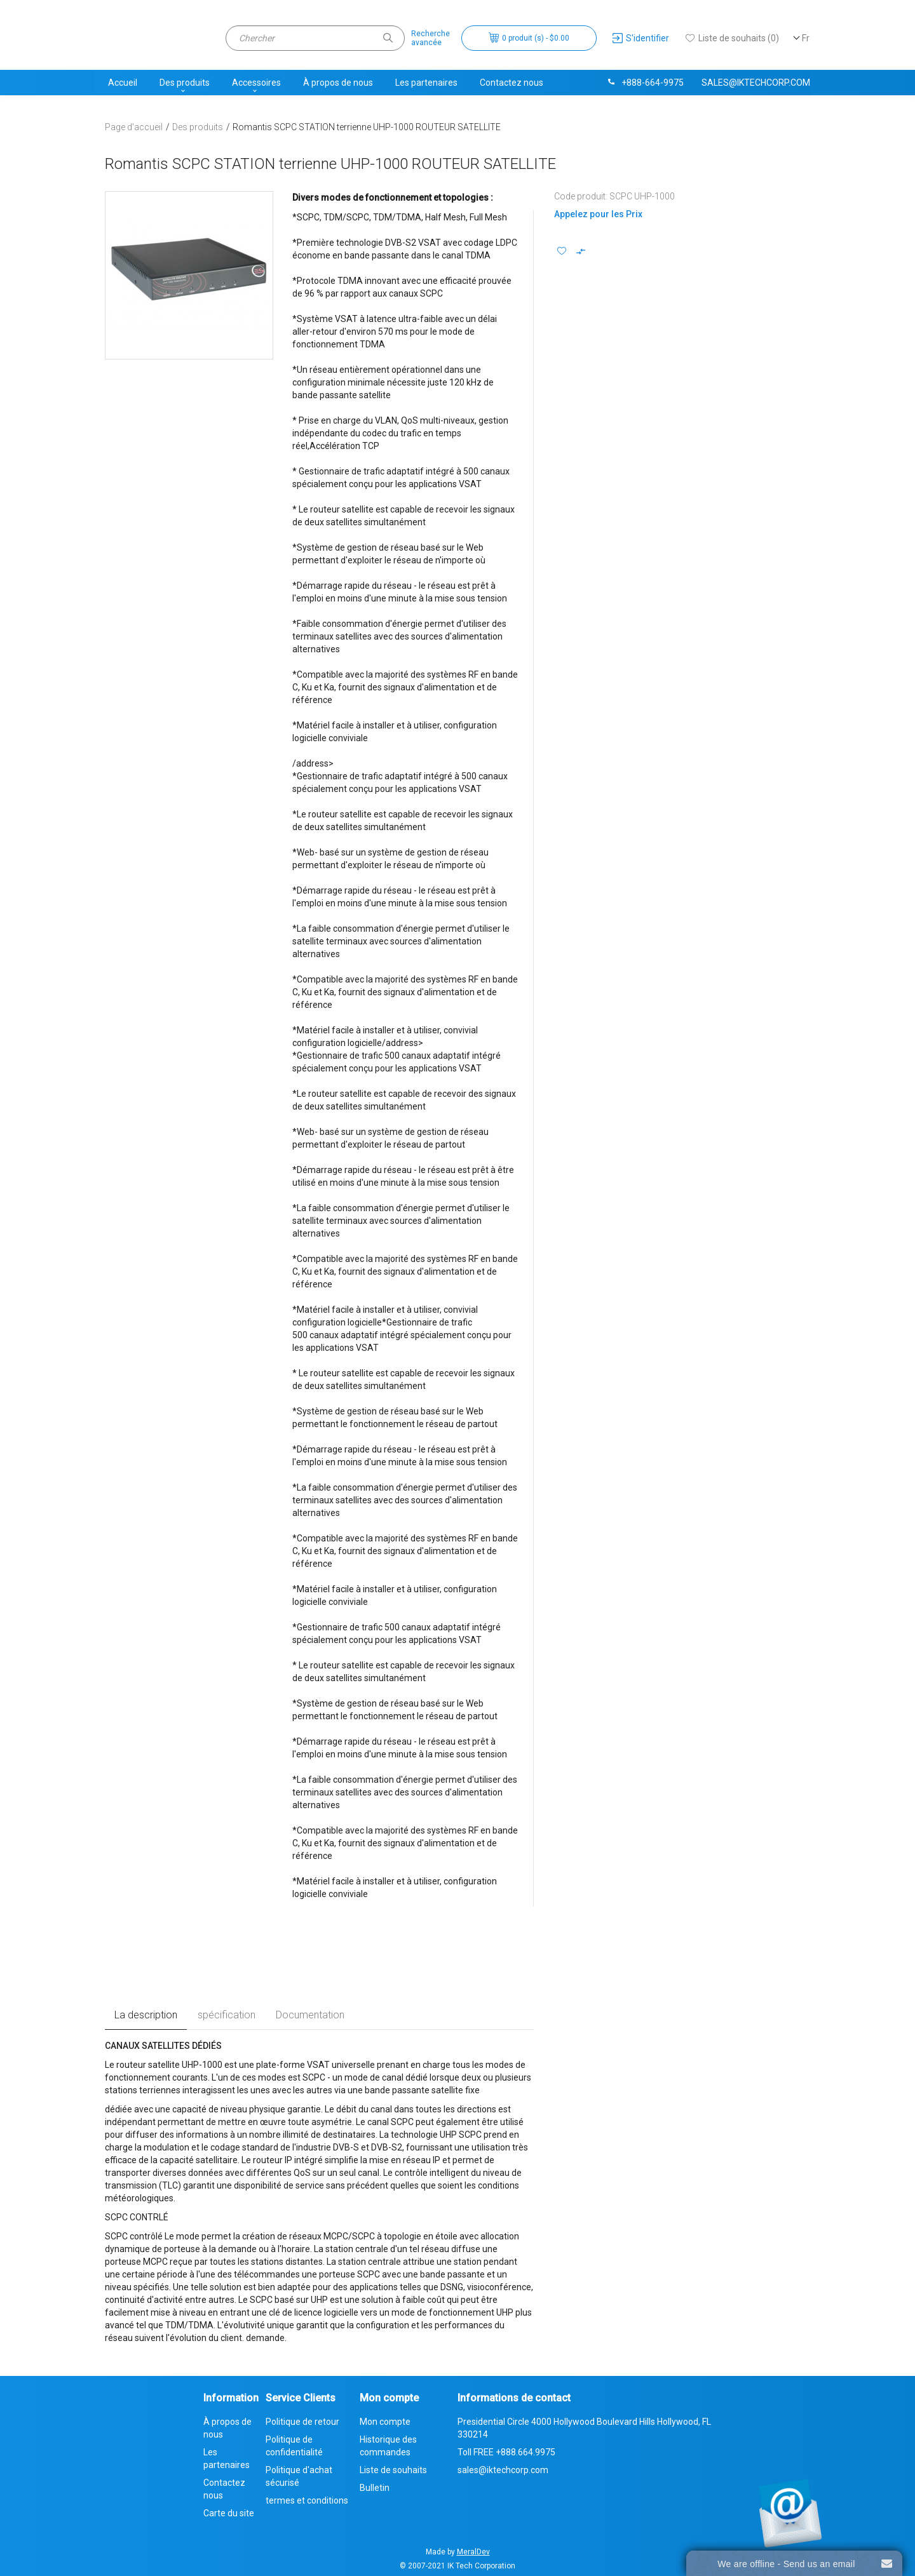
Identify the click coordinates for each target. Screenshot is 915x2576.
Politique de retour (302, 2422)
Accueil (122, 82)
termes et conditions (307, 2500)
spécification (226, 2015)
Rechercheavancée (430, 38)
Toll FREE (506, 2452)
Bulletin (375, 2488)
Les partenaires (426, 82)
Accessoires (256, 82)
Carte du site (228, 2513)
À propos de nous (338, 82)
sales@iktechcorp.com (756, 82)
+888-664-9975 (645, 82)
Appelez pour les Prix (598, 214)
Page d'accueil (134, 127)
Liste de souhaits (393, 2470)
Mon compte (385, 2422)
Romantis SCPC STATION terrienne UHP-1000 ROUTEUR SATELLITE (367, 127)
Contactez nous (511, 82)
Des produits (184, 82)
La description (145, 2015)
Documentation (310, 2015)
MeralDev (473, 2551)
